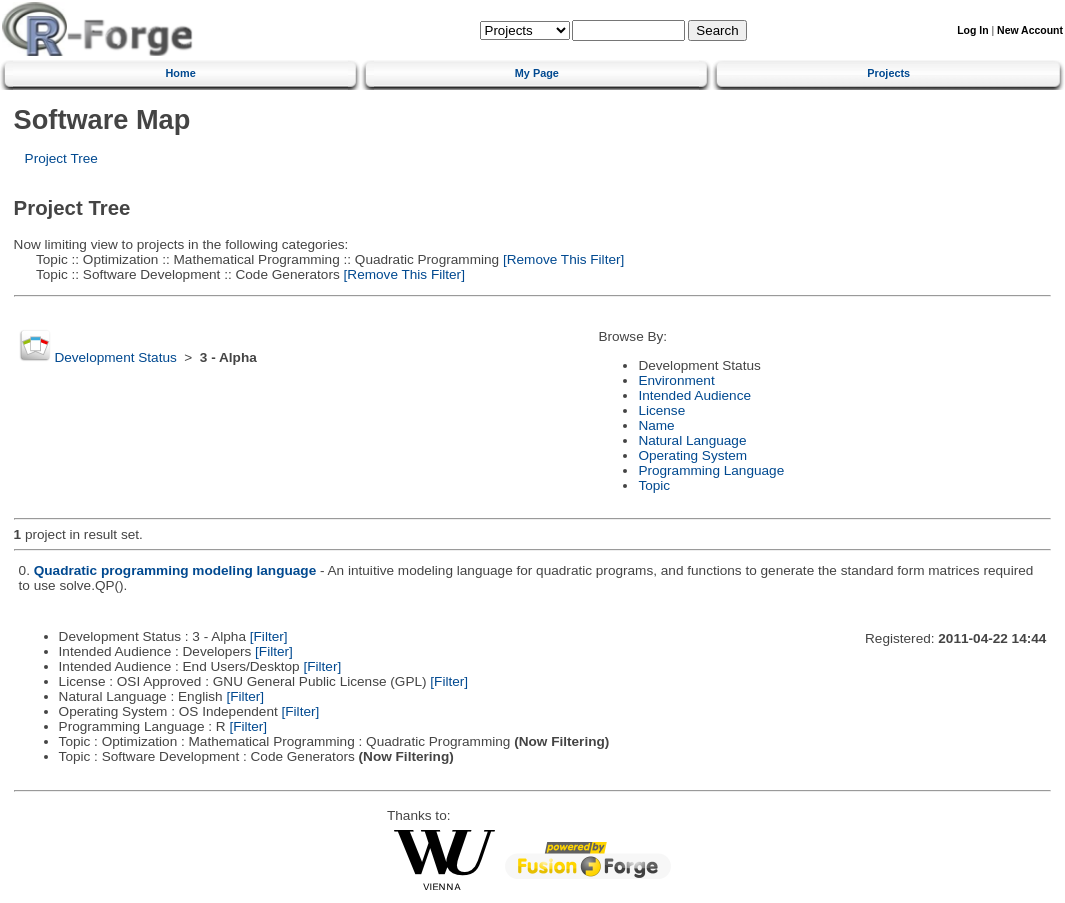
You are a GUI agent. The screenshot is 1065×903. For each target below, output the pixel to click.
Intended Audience (694, 395)
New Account (1030, 30)
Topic (654, 485)
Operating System (692, 455)
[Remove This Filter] (561, 259)
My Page (537, 73)
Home (181, 73)
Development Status (115, 357)
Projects (888, 73)
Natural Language (692, 440)
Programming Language (711, 470)
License (661, 410)
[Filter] (269, 636)
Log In (972, 30)
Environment (676, 380)
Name (656, 425)
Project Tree (61, 158)
